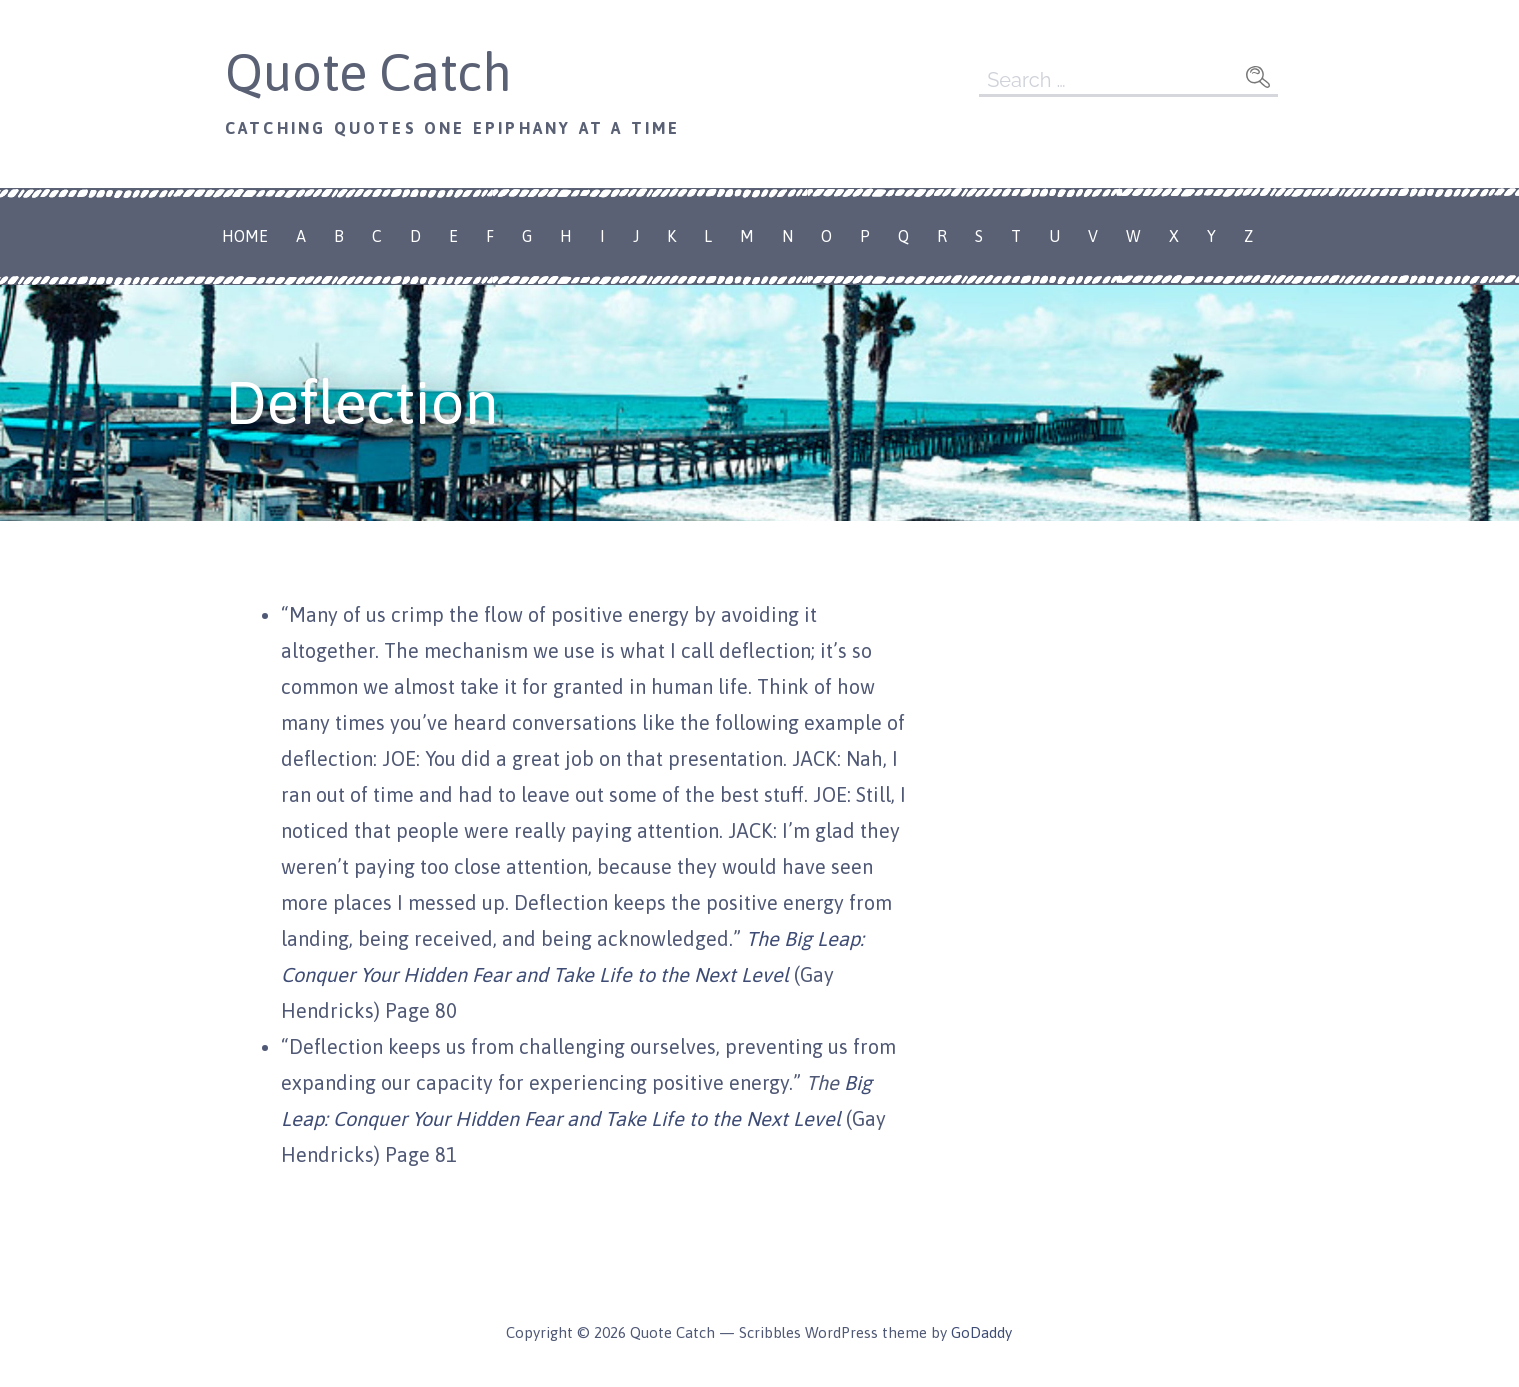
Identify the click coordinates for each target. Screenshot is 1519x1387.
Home (245, 236)
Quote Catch (368, 72)
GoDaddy (981, 1332)
